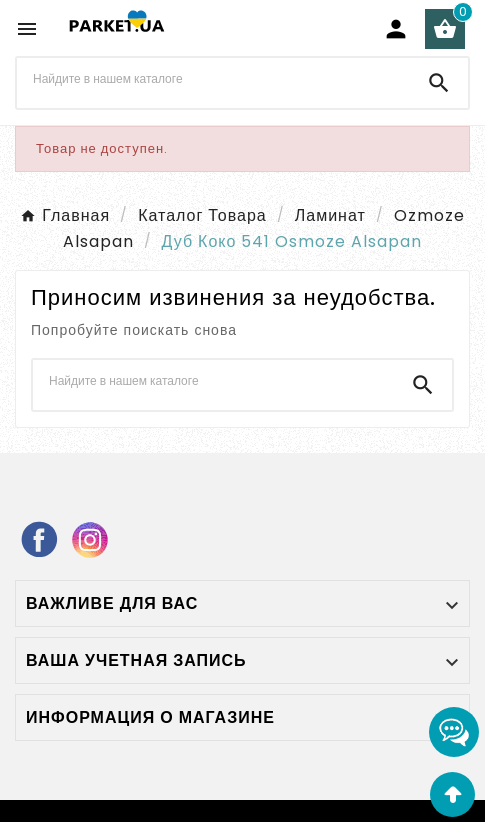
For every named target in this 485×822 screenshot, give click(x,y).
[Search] (439, 83)
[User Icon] (396, 29)
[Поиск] (213, 79)
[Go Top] (452, 794)
